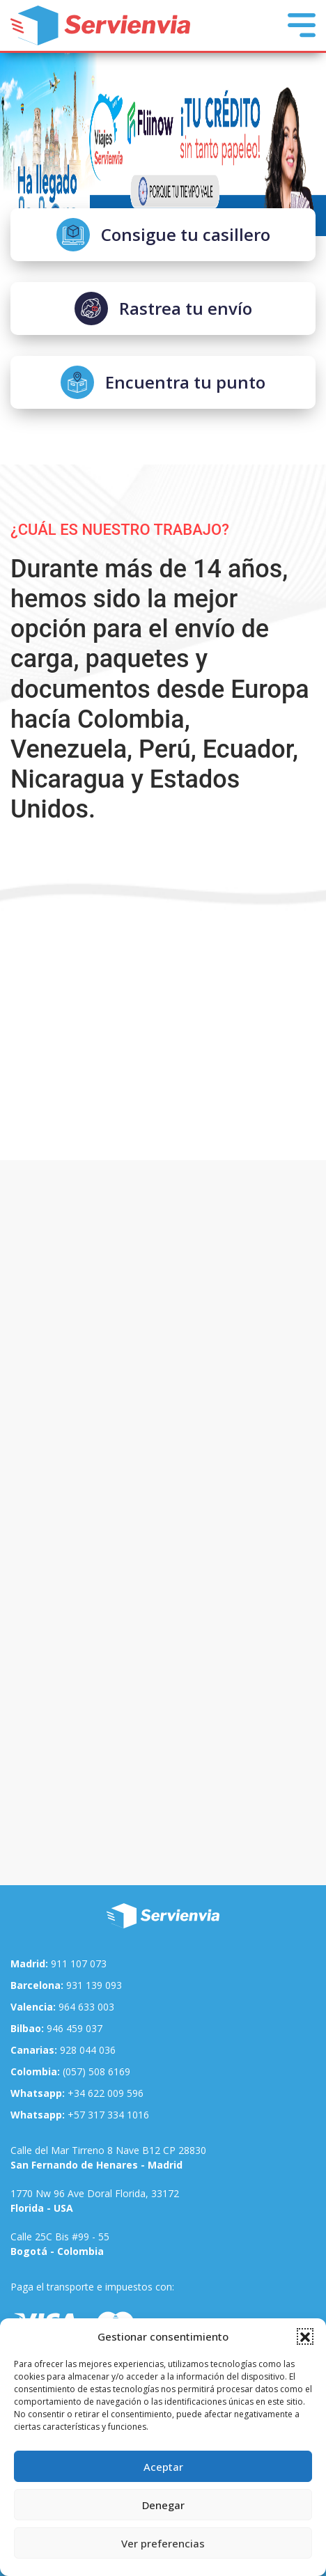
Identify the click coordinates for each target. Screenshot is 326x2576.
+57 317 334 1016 (79, 2114)
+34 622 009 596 (76, 2093)
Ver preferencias (163, 2543)
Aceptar (163, 2467)
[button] (305, 2336)
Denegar (163, 2505)
